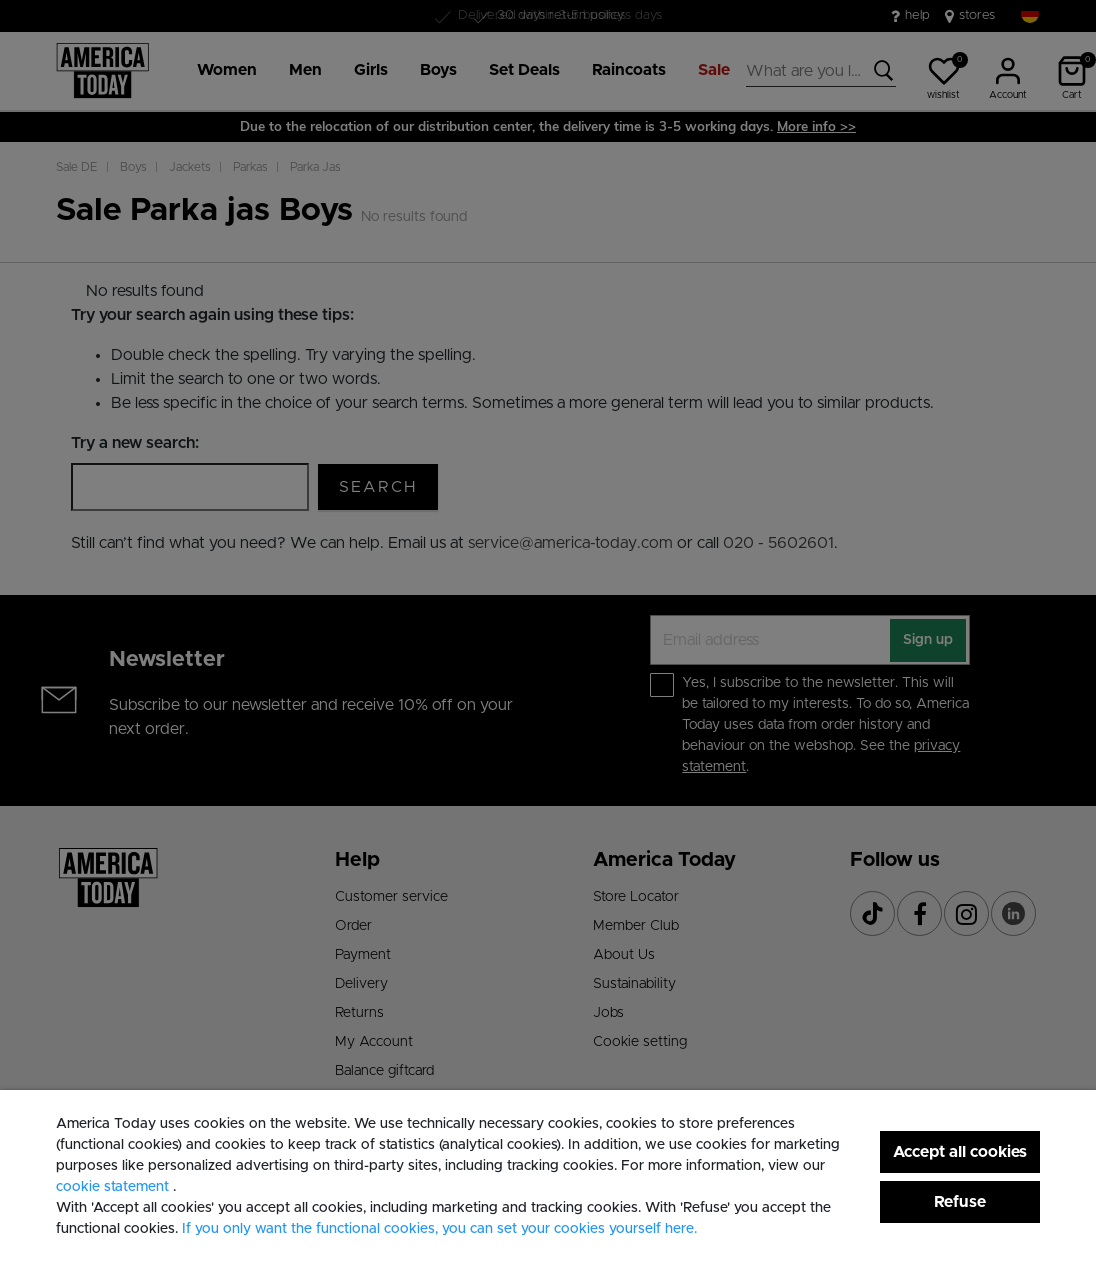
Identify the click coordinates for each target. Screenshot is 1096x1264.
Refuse (960, 1202)
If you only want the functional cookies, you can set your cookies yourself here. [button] (439, 1229)
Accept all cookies (960, 1152)
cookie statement (114, 1187)
